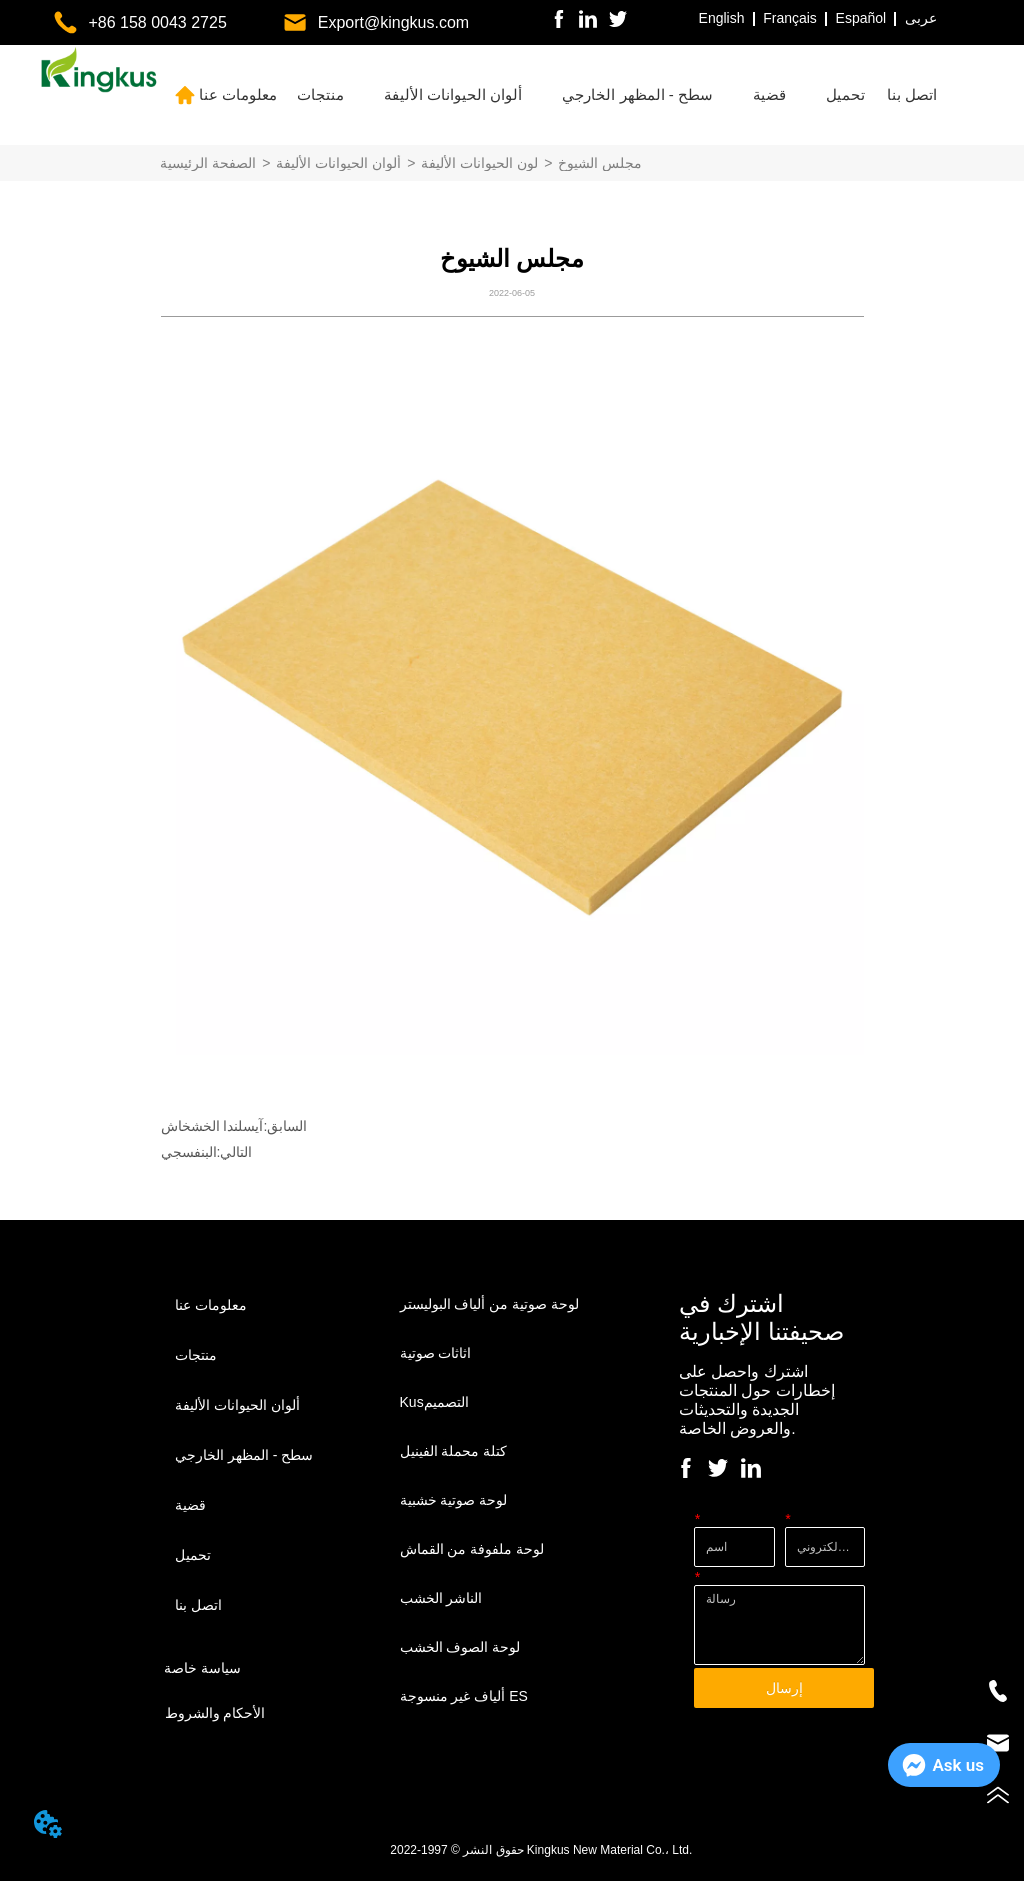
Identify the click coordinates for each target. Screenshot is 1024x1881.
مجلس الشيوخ (600, 163)
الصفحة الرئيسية (208, 163)
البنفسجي (189, 1152)
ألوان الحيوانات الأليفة (338, 163)
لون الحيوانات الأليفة (479, 163)
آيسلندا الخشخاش (212, 1126)
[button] (320, 95)
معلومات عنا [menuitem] (238, 94)
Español (861, 18)
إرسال (784, 1688)
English (722, 18)
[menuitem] (320, 95)
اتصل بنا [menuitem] (912, 94)
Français (790, 18)
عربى (921, 18)
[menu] (569, 95)
